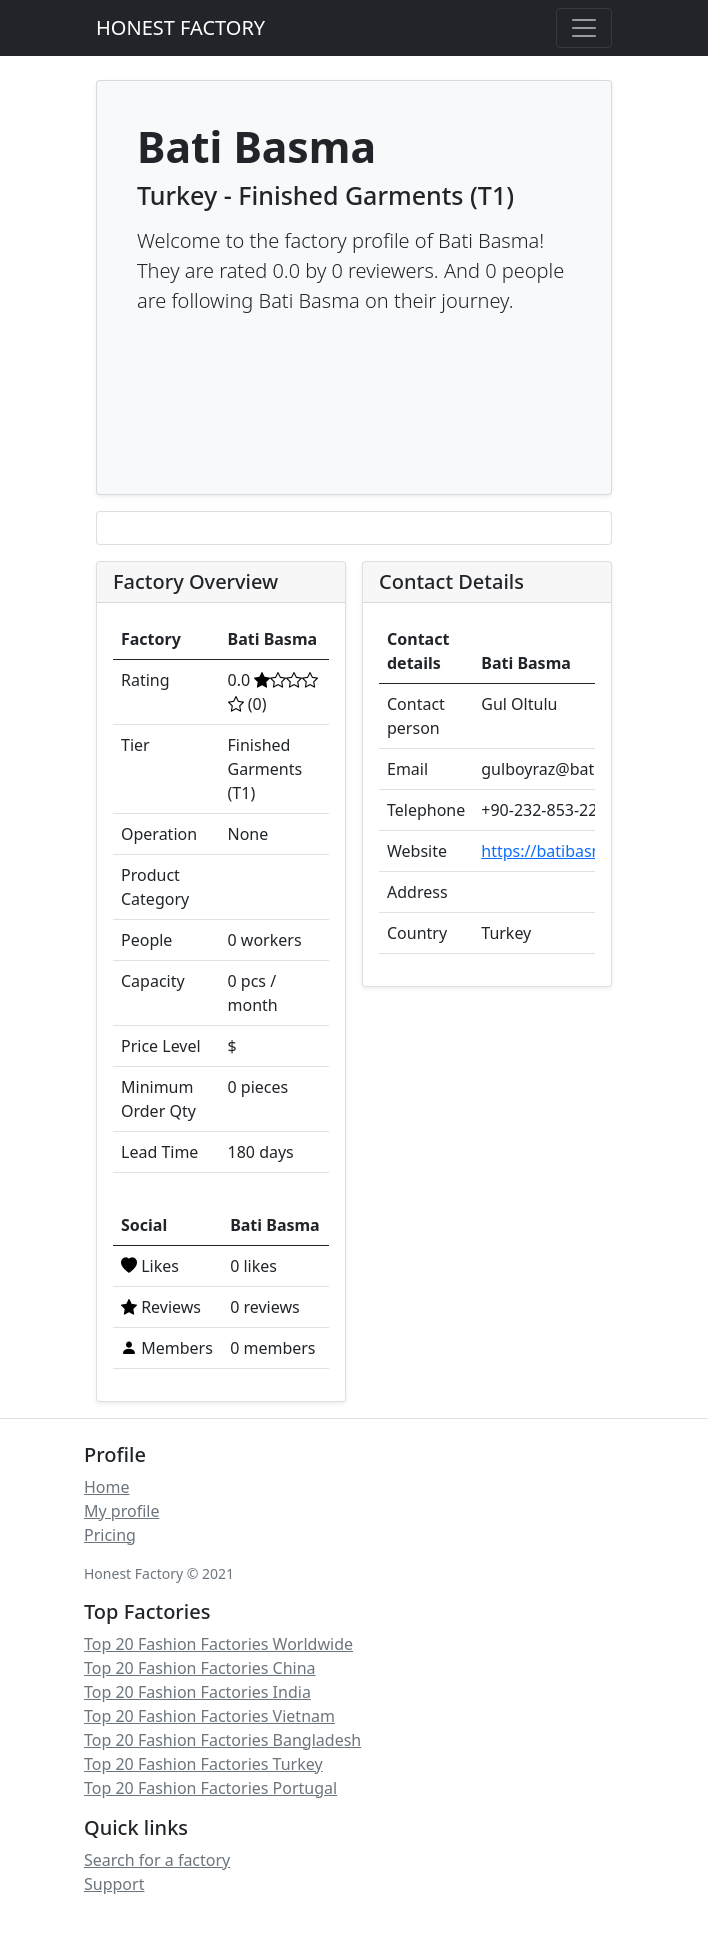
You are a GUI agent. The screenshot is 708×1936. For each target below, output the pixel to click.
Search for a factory (157, 1860)
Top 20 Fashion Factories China (200, 1668)
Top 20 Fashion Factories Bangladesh (222, 1740)
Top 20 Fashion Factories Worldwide (218, 1644)
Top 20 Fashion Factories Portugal (210, 1788)
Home (107, 1487)
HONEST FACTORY (180, 27)
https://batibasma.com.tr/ (578, 851)
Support (114, 1884)
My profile (121, 1511)
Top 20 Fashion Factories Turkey (203, 1764)
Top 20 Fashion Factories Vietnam (209, 1716)
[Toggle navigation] (584, 28)
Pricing (110, 1535)
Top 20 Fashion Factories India (197, 1692)
